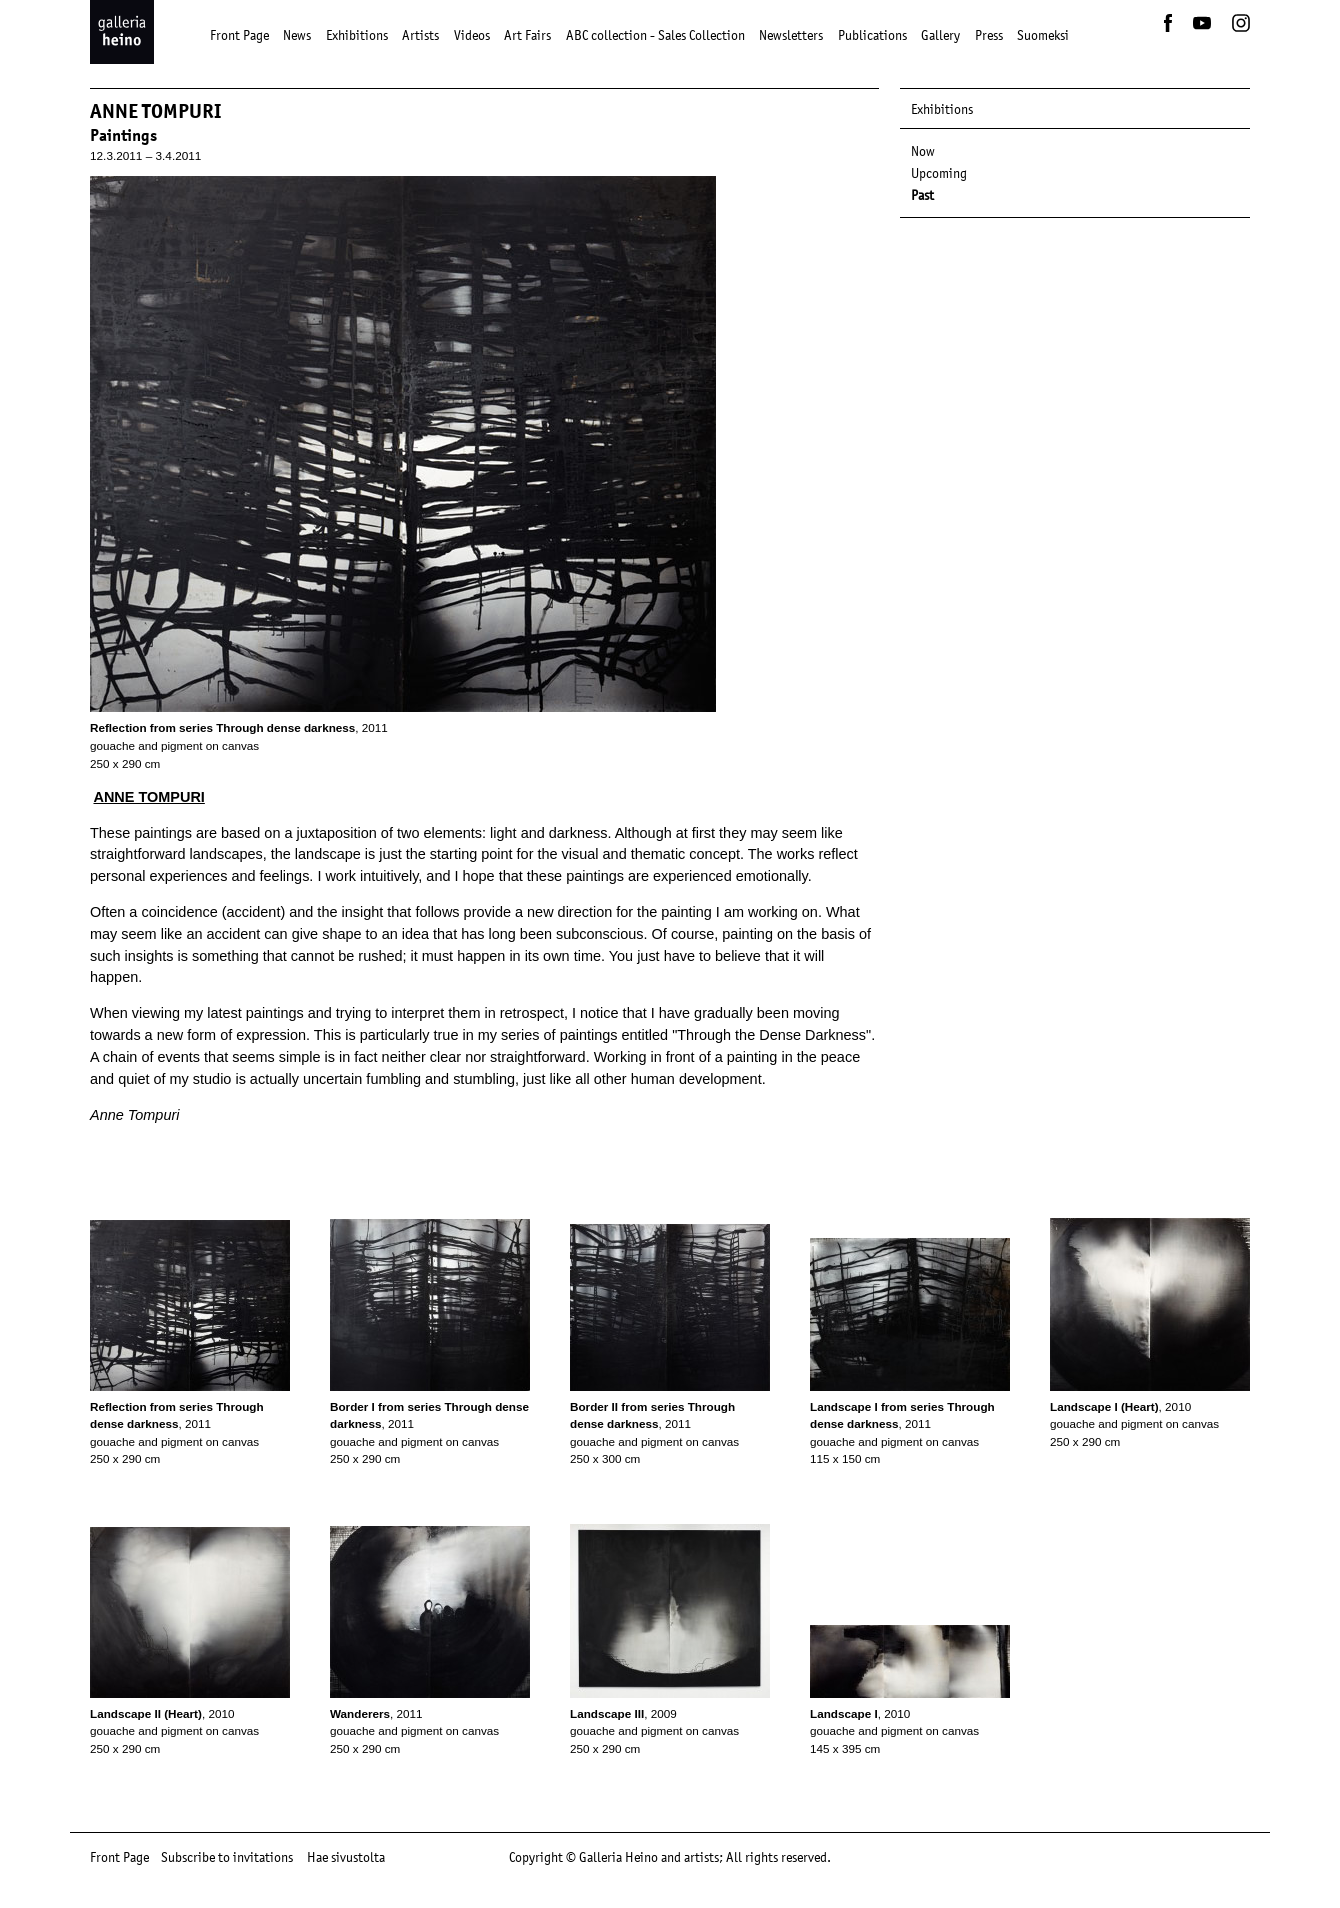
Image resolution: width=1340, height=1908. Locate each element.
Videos (472, 35)
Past (922, 195)
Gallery (940, 35)
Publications (872, 35)
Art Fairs (527, 35)
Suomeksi (1043, 35)
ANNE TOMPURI (148, 797)
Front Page (239, 35)
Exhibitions (357, 35)
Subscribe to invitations (227, 1857)
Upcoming (939, 173)
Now (923, 151)
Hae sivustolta (346, 1857)
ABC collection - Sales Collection (655, 35)
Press (989, 35)
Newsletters (791, 35)
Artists (420, 35)
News (297, 35)
